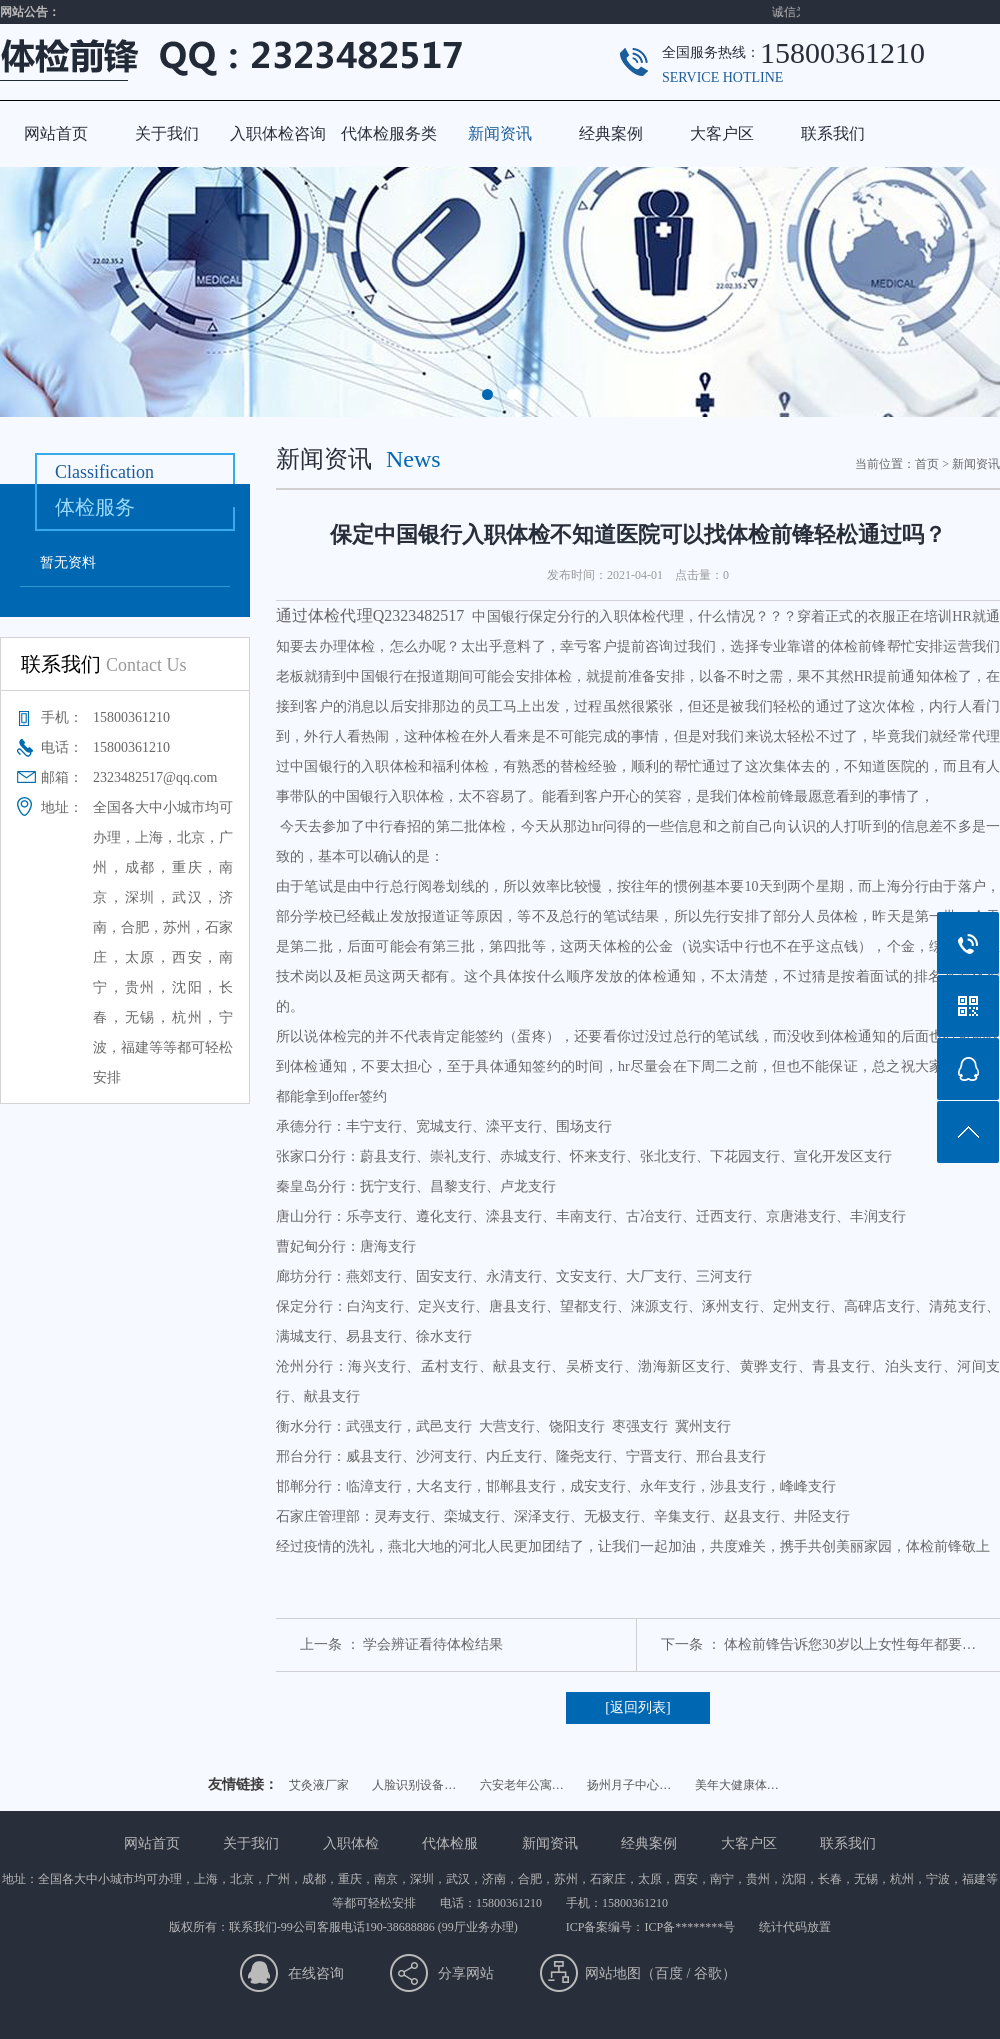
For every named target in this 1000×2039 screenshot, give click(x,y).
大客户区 (722, 133)
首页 (927, 464)
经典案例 (611, 133)
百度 (669, 1973)
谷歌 (708, 1973)
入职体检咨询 (278, 133)
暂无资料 (68, 562)
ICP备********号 (689, 1927)
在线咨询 (316, 1973)
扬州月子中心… (629, 1785)
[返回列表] (637, 1707)
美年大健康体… (737, 1785)
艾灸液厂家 (319, 1785)
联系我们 (833, 133)
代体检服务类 (389, 133)
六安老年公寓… (522, 1785)
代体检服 (450, 1843)
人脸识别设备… (414, 1785)
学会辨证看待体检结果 (433, 1644)
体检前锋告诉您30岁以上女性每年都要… (850, 1644)
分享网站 (466, 1973)
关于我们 (167, 133)
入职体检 (351, 1843)
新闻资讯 (500, 133)
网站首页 (56, 133)
